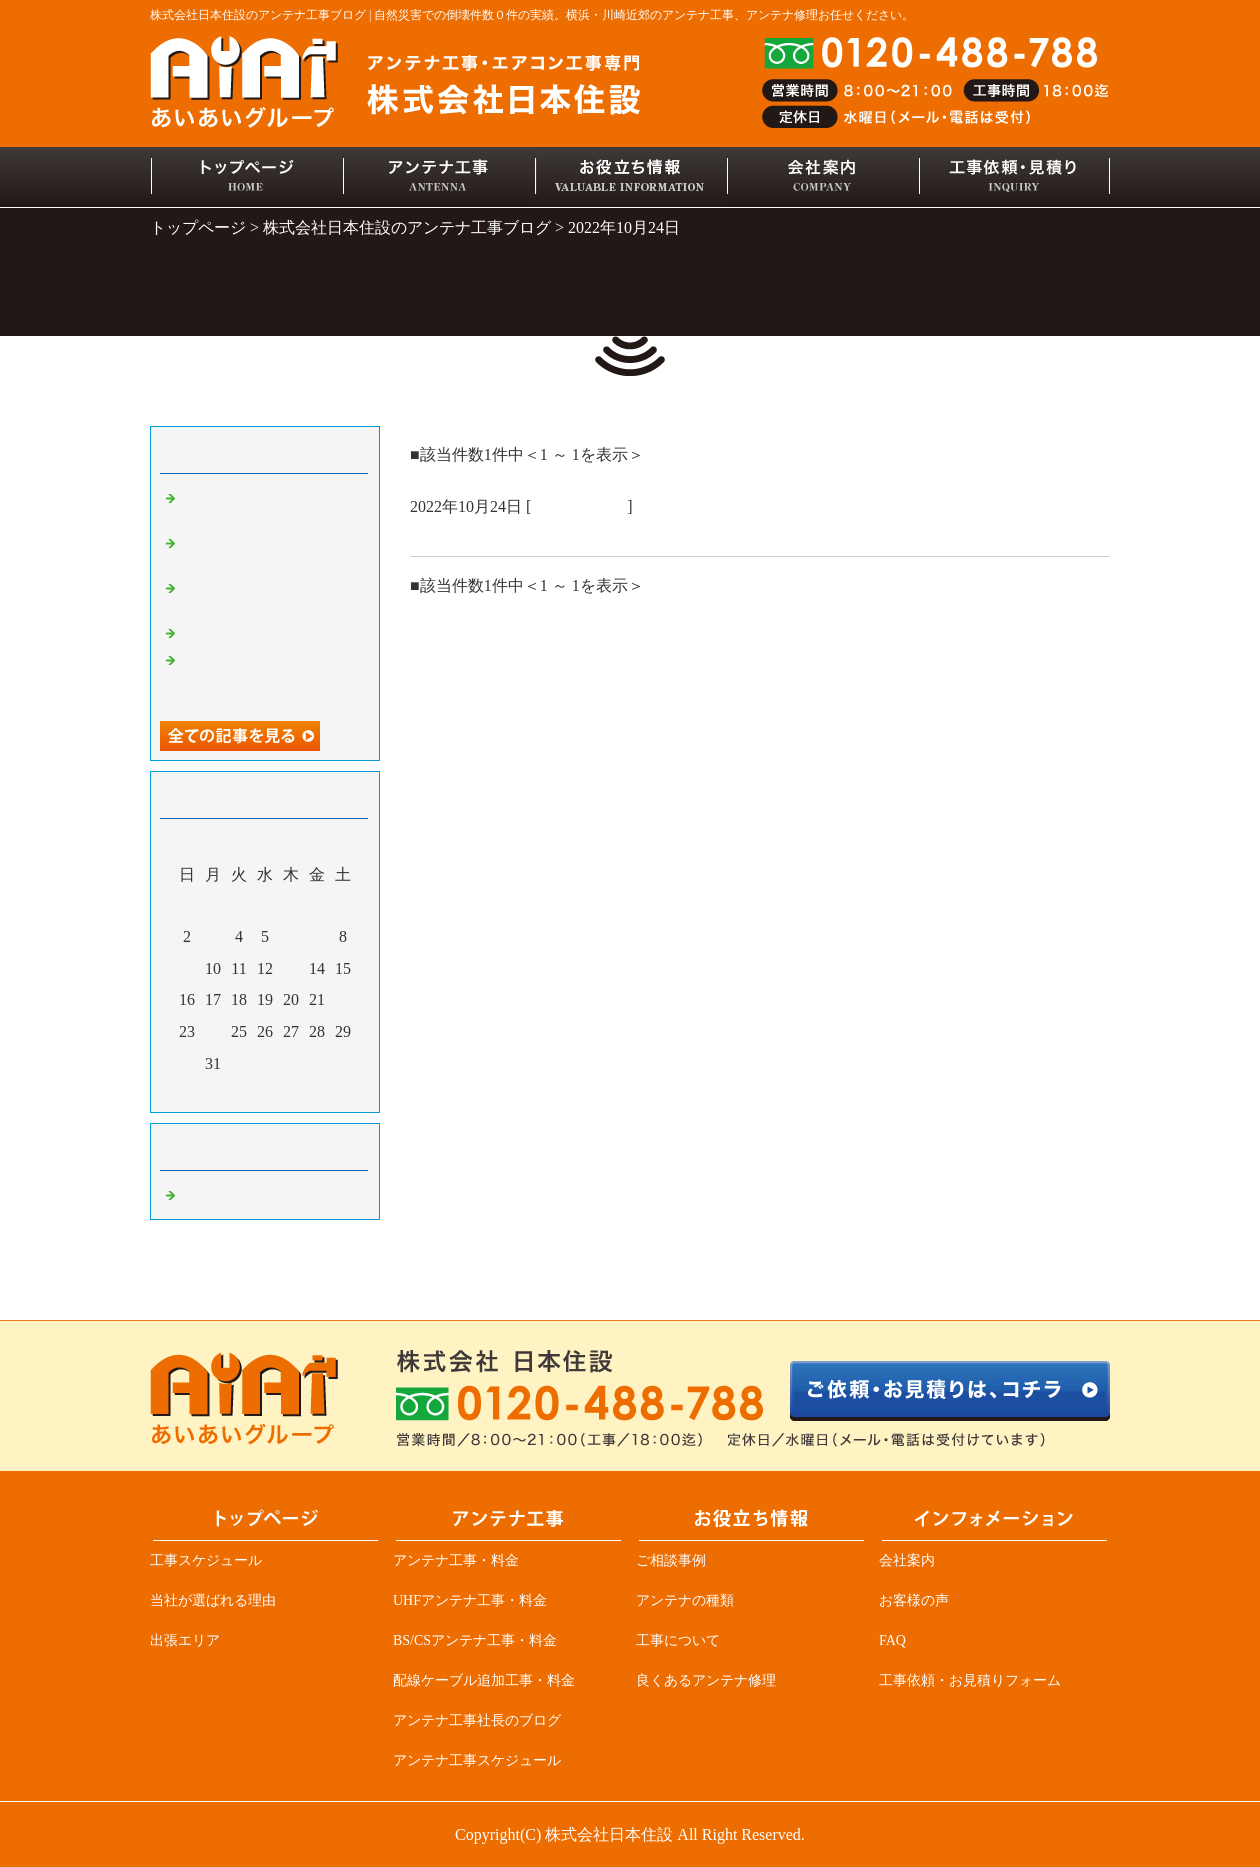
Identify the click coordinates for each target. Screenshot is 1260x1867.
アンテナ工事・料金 (456, 1560)
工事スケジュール (206, 1560)
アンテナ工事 (579, 506)
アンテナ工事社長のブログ (477, 1720)
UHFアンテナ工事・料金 (470, 1600)
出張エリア (185, 1640)
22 (343, 1000)
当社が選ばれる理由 (213, 1600)
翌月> (303, 1092)
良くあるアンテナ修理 (706, 1680)
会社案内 (907, 1560)
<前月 (227, 1092)
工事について (678, 1640)
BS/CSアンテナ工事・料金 (475, 1640)
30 (187, 1063)
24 (213, 1032)
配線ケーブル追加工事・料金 (484, 1680)
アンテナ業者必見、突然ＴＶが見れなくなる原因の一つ (270, 677)
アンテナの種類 (685, 1600)
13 (291, 968)
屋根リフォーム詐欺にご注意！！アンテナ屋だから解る (635, 532)
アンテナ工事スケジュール (477, 1760)
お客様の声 (914, 1600)
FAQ (892, 1640)
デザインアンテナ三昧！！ (270, 632)
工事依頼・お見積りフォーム (970, 1680)
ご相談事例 (671, 1560)
